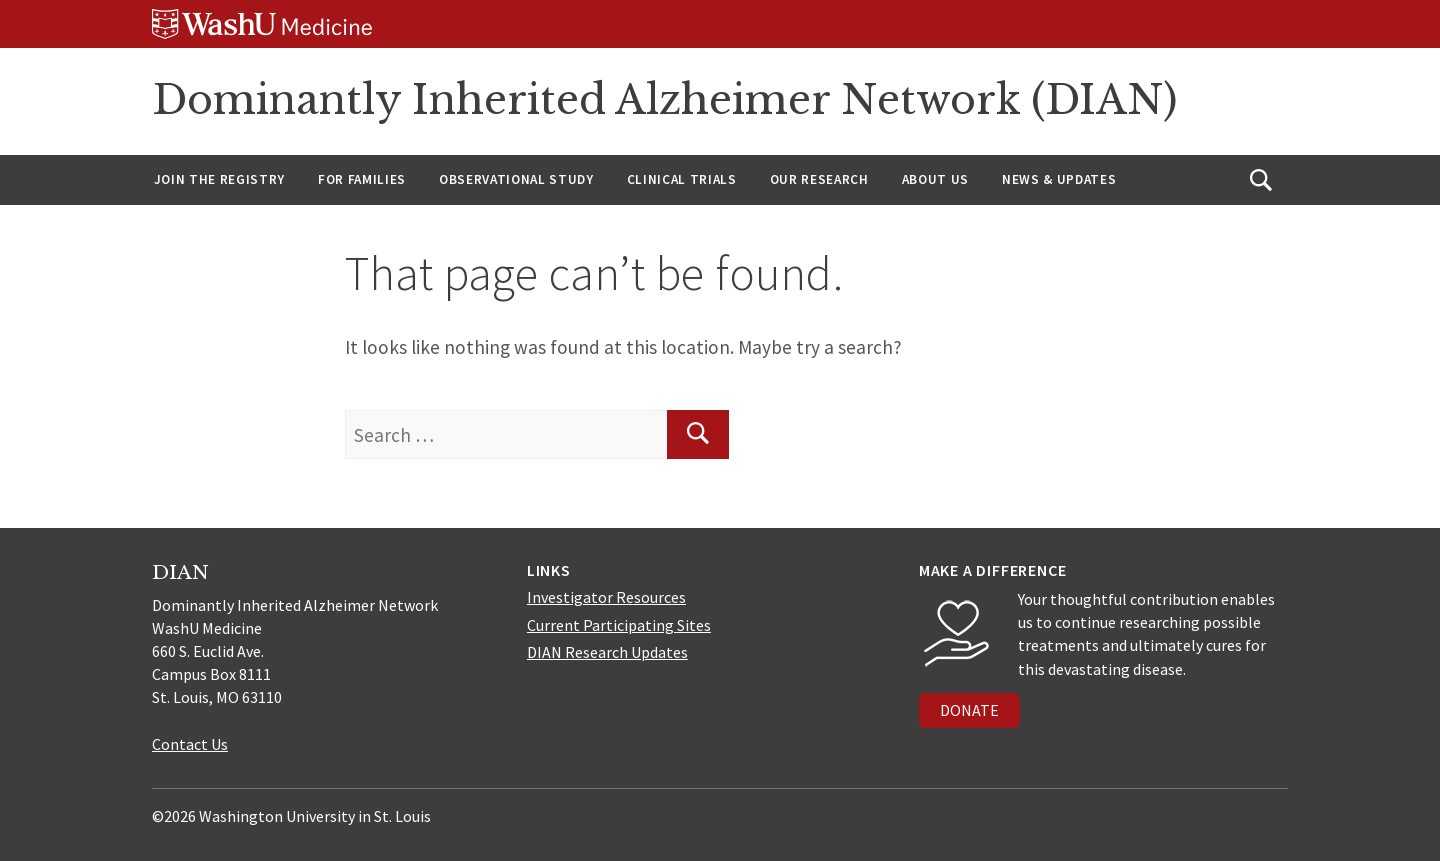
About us (935, 179)
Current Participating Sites (619, 625)
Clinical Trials (682, 179)
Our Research (819, 179)
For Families (362, 179)
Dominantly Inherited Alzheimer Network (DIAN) (664, 100)
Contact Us (190, 744)
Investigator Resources (606, 597)
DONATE (969, 710)
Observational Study (516, 179)
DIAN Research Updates (607, 652)
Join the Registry (219, 179)
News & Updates (1059, 179)
